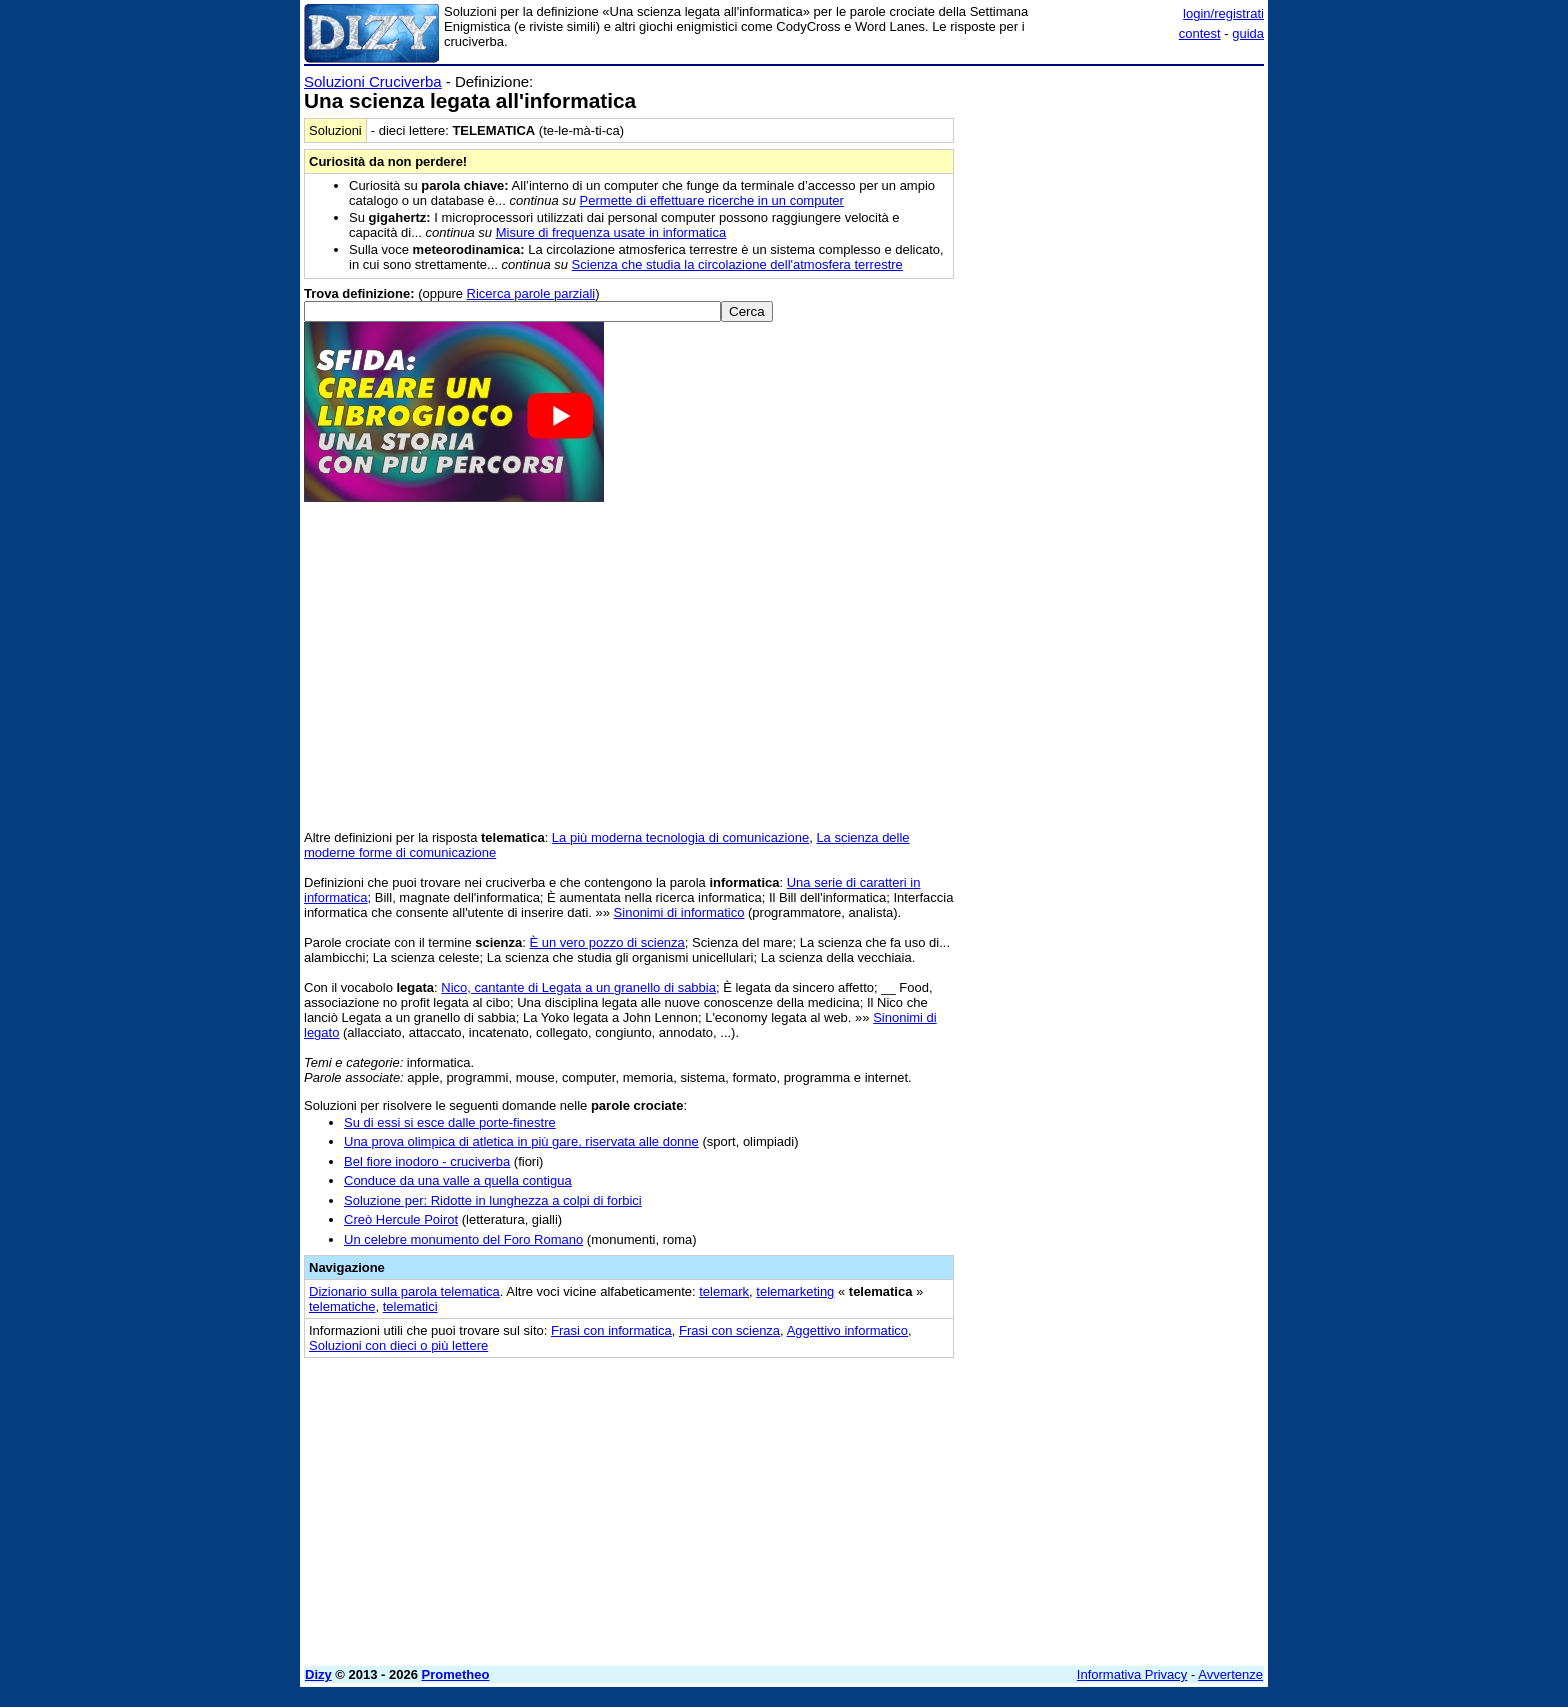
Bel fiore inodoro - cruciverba (427, 1161)
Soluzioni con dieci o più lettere (398, 1345)
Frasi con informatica (611, 1330)
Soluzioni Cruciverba (373, 81)
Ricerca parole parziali (531, 293)
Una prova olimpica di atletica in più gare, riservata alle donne (521, 1141)
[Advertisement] (1114, 373)
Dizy (318, 1674)
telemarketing (795, 1291)
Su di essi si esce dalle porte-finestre (450, 1122)
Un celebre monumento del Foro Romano (463, 1239)
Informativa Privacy (1132, 1674)
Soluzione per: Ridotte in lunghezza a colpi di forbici (493, 1200)
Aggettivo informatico (847, 1330)
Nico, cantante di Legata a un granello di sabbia (578, 987)
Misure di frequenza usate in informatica (611, 232)
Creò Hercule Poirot (401, 1219)
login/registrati (1223, 13)
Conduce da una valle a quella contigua (458, 1180)
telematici (410, 1306)
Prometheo (456, 1674)
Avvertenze (1230, 1674)
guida (1248, 33)
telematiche (342, 1306)
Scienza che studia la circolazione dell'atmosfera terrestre (737, 264)
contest (1200, 33)
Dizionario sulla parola (404, 1291)
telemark (724, 1291)
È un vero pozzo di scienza (606, 942)
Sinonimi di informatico (679, 912)
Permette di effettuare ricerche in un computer (712, 200)
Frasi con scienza (729, 1330)
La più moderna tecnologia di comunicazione (680, 837)
